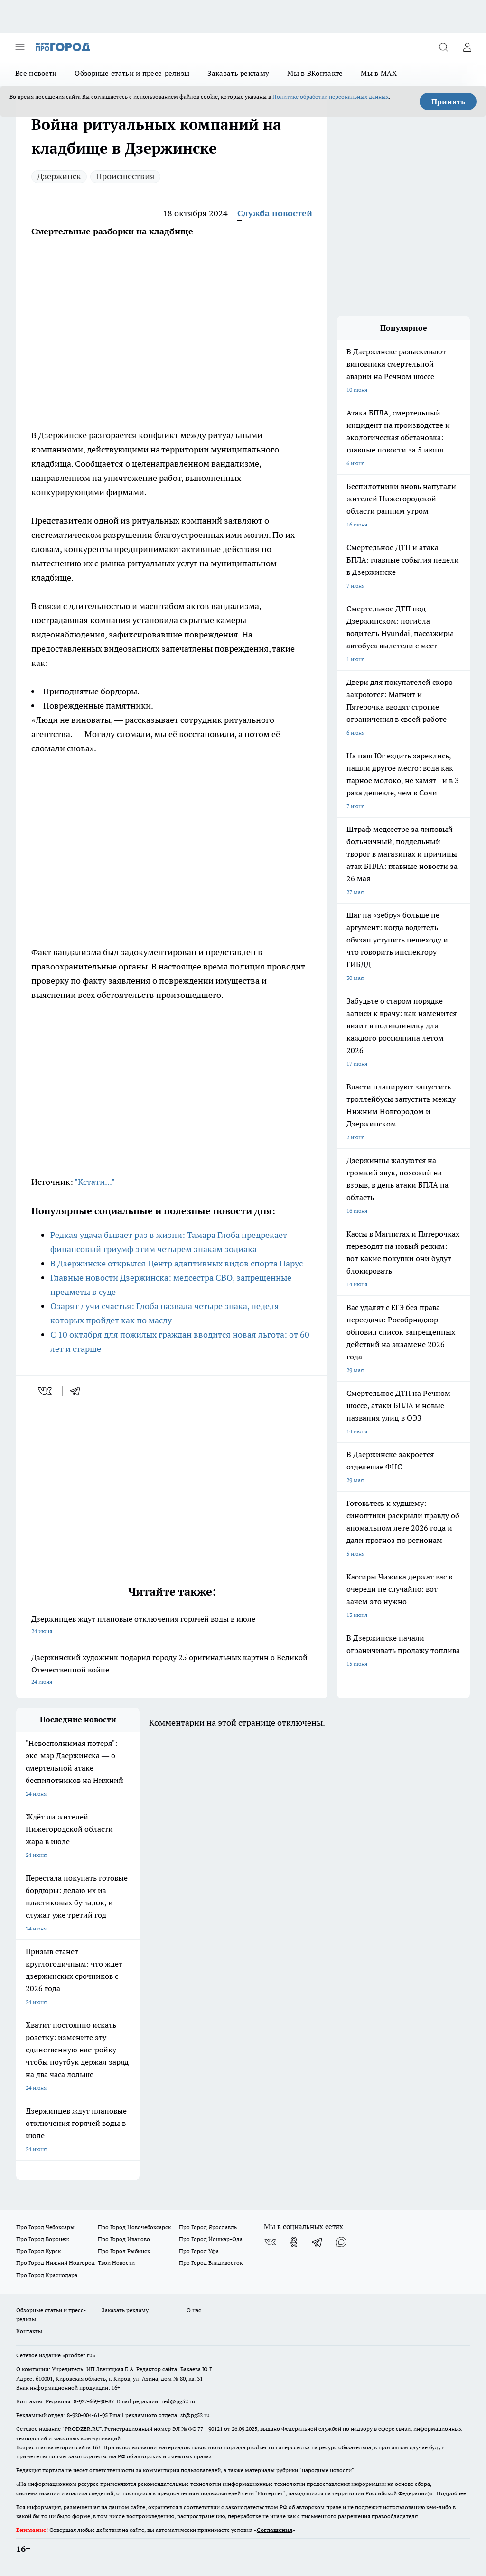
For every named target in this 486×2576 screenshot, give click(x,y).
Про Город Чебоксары (45, 2227)
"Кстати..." (95, 1181)
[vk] (45, 1391)
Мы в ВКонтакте (315, 73)
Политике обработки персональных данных (330, 96)
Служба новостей (274, 213)
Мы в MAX (378, 73)
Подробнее (451, 2493)
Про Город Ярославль (208, 2227)
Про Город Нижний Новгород (55, 2262)
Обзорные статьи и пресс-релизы (132, 73)
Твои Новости (116, 2262)
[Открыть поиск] (443, 46)
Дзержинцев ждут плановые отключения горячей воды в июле (171, 1625)
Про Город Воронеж (42, 2239)
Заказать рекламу (238, 73)
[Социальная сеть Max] (341, 2242)
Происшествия (125, 176)
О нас (194, 2310)
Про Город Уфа (199, 2250)
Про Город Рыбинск (124, 2250)
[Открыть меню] (20, 46)
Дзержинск (59, 176)
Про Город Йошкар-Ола (211, 2239)
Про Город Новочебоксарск (134, 2227)
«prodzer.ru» (78, 2355)
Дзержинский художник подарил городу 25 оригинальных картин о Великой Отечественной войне (171, 1670)
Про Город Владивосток (211, 2262)
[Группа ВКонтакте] (270, 2242)
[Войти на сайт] (467, 46)
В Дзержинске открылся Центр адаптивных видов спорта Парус (176, 1263)
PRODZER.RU (82, 2428)
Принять (448, 101)
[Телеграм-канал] (317, 2242)
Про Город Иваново (124, 2239)
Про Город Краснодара (46, 2275)
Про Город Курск (38, 2250)
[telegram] (78, 1391)
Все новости (35, 73)
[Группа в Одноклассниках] (294, 2242)
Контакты (29, 2331)
